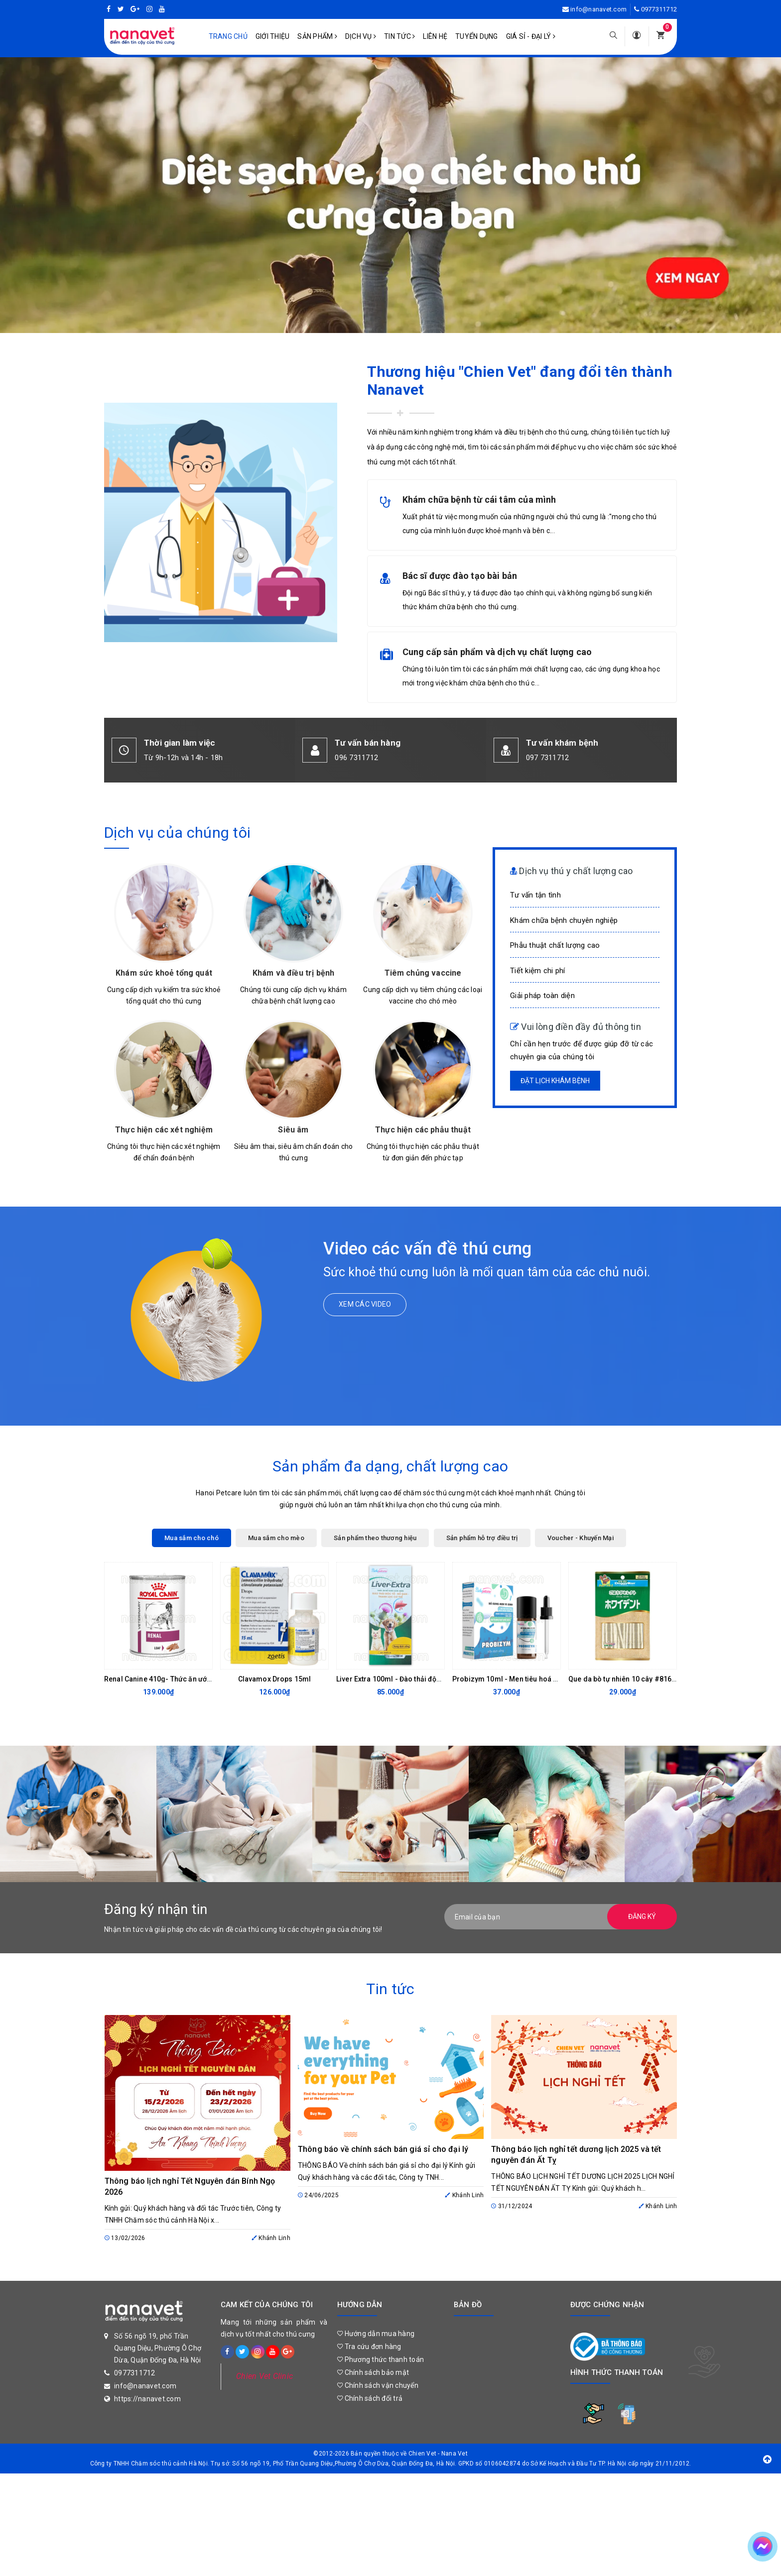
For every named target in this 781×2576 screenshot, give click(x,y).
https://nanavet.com (147, 2399)
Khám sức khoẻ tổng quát (164, 973)
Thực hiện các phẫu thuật (423, 1129)
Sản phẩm (317, 36)
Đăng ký (642, 1916)
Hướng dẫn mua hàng (375, 2334)
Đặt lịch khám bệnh (555, 1081)
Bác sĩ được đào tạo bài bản (460, 575)
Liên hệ (435, 36)
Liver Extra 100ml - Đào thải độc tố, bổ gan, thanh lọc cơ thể (432, 1679)
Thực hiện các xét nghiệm (164, 1129)
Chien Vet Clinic (264, 2376)
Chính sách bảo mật (373, 2372)
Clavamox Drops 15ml (274, 1679)
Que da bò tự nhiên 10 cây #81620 (623, 1679)
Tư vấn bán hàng (367, 743)
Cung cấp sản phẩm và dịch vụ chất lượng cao (497, 652)
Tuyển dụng (476, 36)
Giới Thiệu (273, 36)
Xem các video (365, 1304)
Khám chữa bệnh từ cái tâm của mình (479, 499)
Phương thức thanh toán (380, 2359)
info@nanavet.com (598, 9)
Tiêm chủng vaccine (423, 973)
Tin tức (399, 36)
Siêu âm (293, 1129)
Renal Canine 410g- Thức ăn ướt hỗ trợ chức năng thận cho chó (207, 1679)
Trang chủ (228, 36)
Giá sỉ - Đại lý (530, 36)
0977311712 (659, 9)
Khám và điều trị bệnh (293, 973)
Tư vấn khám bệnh (562, 743)
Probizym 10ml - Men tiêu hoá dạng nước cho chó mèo (543, 1679)
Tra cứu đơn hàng (369, 2347)
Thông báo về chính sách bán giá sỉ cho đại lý (383, 2149)
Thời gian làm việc (179, 743)
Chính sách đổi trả (369, 2398)
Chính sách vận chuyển (377, 2385)
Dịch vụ (360, 36)
